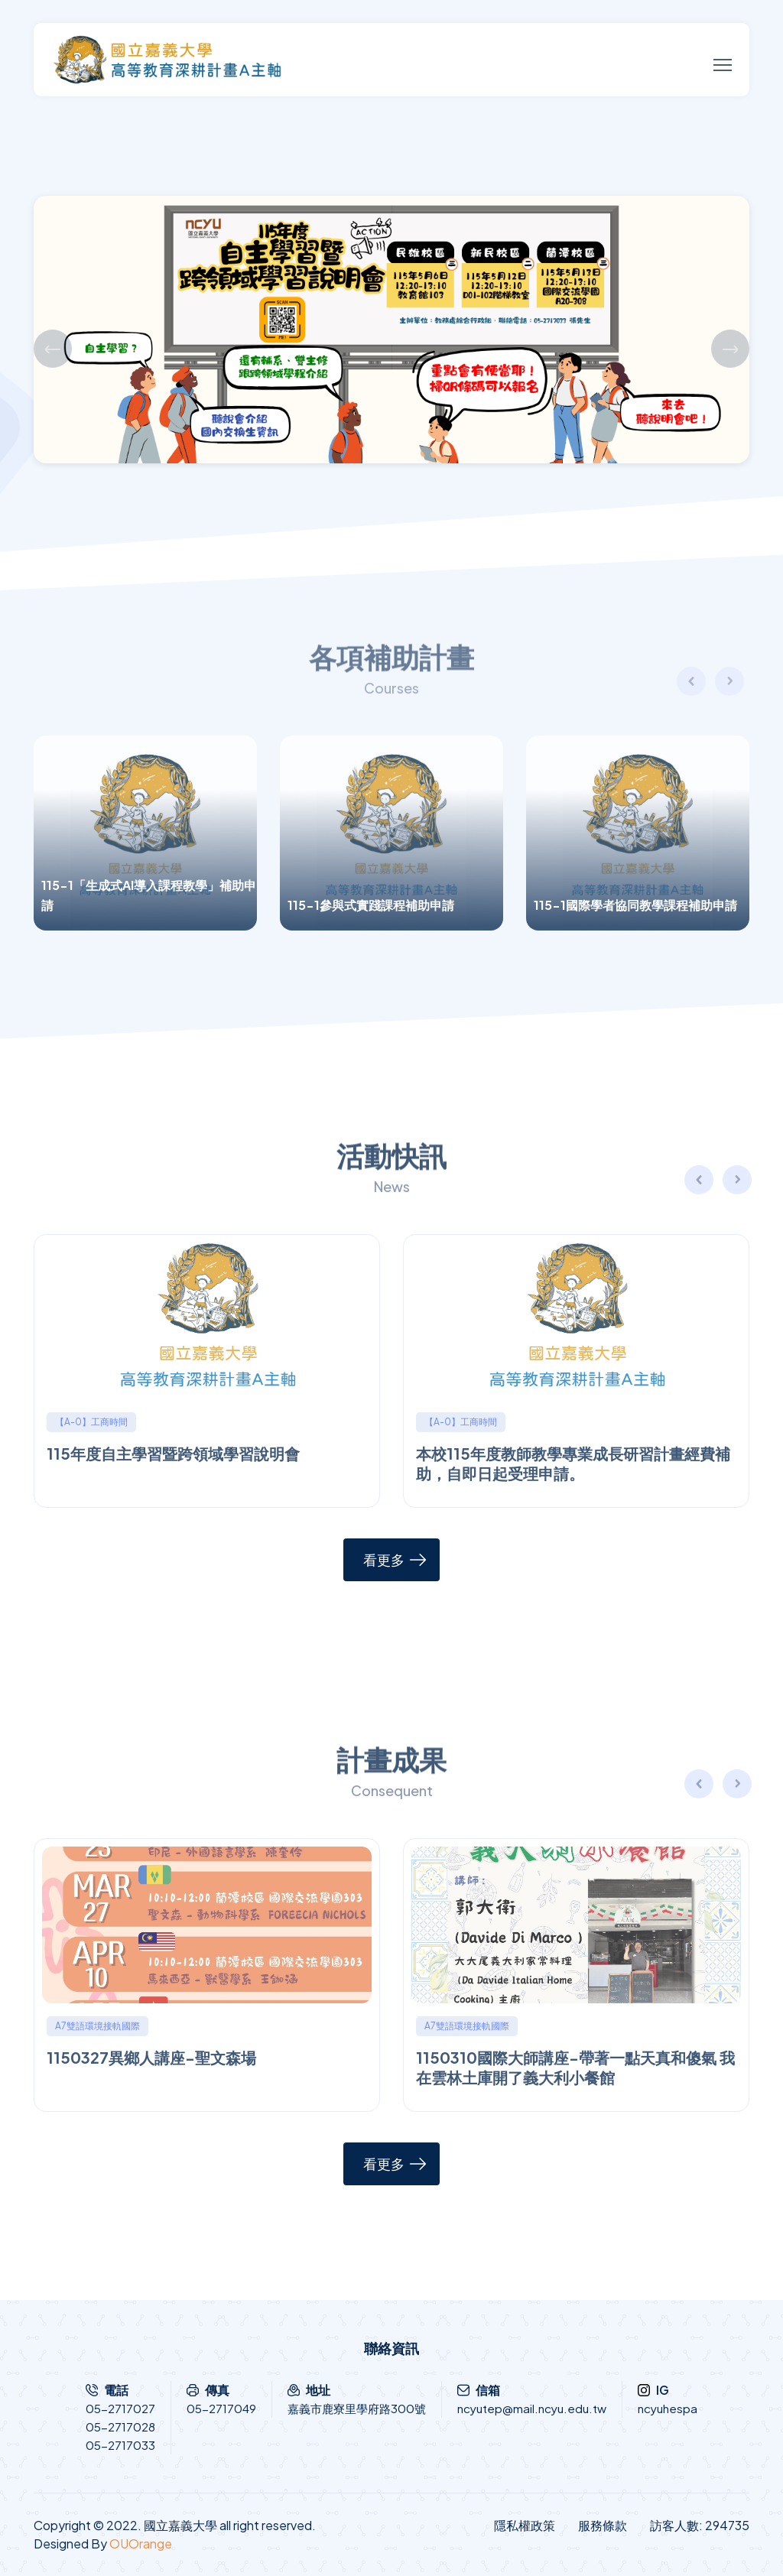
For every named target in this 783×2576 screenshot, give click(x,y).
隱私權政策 (524, 2525)
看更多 (383, 1559)
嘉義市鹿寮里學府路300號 (357, 2408)
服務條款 (602, 2525)
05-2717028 (120, 2426)
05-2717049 (221, 2408)
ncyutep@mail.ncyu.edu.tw (531, 2408)
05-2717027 (120, 2408)
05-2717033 (120, 2445)
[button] (738, 1182)
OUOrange (140, 2543)
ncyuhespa (667, 2408)
